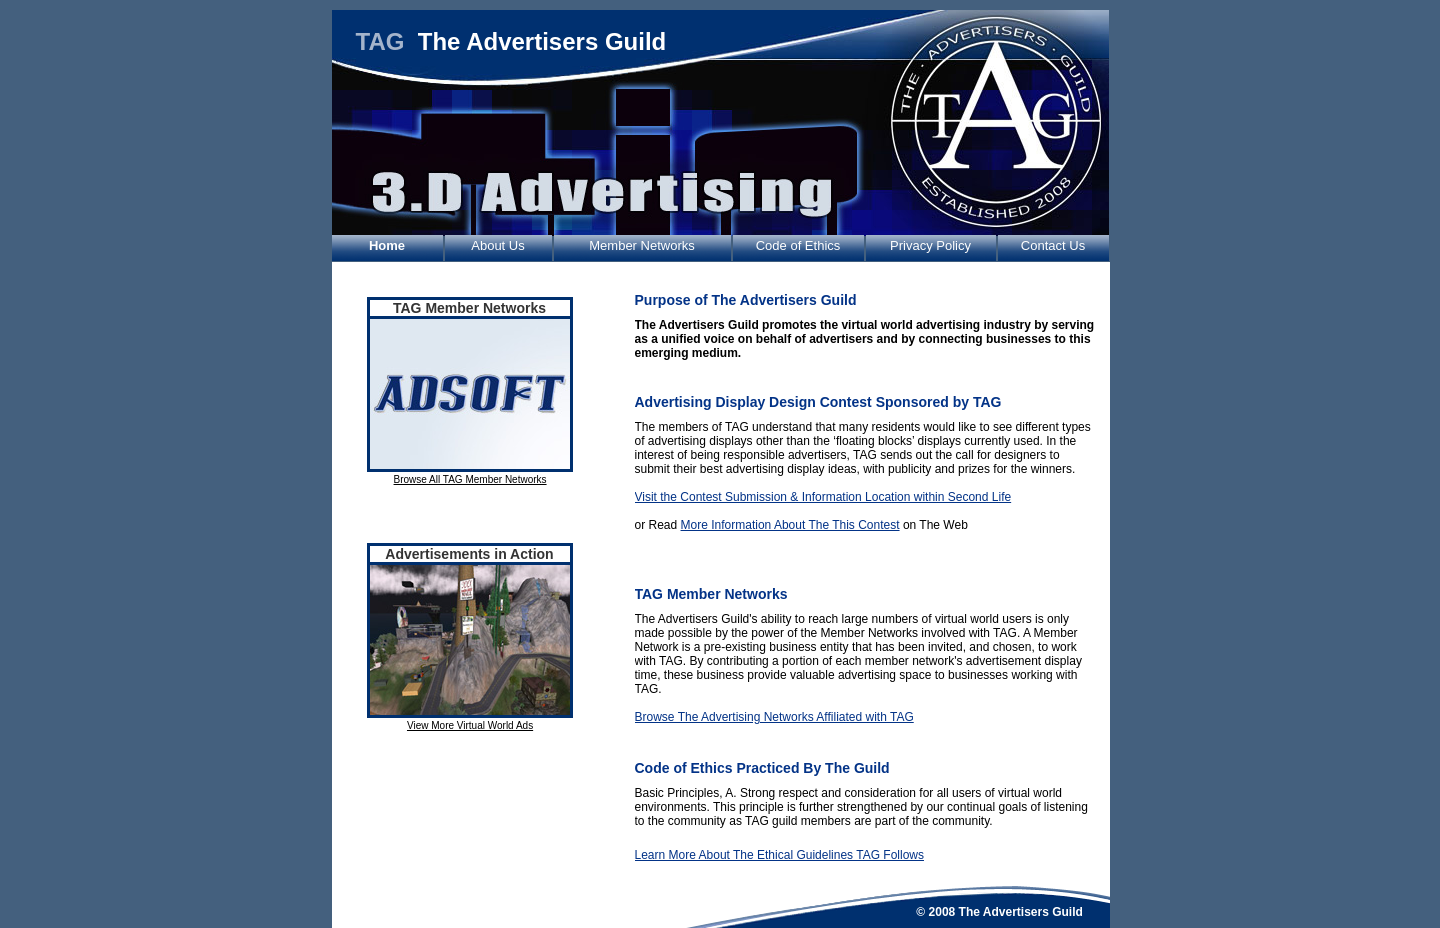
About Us (497, 245)
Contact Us (1053, 245)
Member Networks (641, 245)
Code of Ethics (798, 245)
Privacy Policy (930, 245)
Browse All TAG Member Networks (470, 479)
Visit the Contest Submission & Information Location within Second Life (823, 497)
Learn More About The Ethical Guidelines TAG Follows (779, 855)
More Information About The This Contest (790, 525)
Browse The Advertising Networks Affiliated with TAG (774, 717)
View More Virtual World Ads (470, 725)
